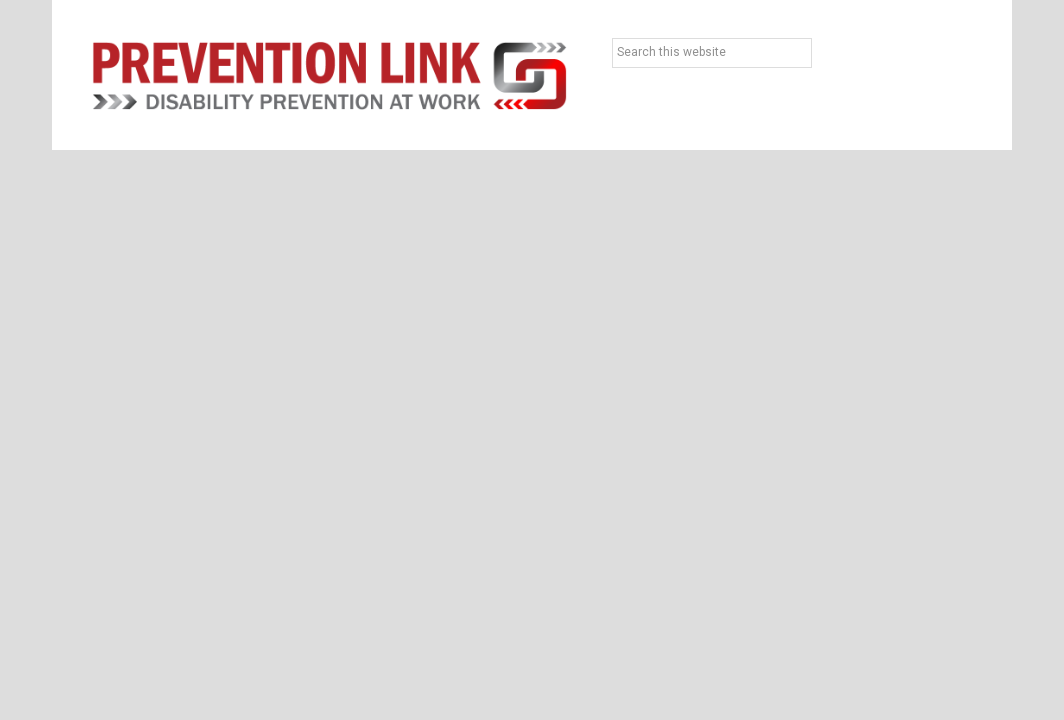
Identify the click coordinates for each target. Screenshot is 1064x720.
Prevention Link (329, 75)
